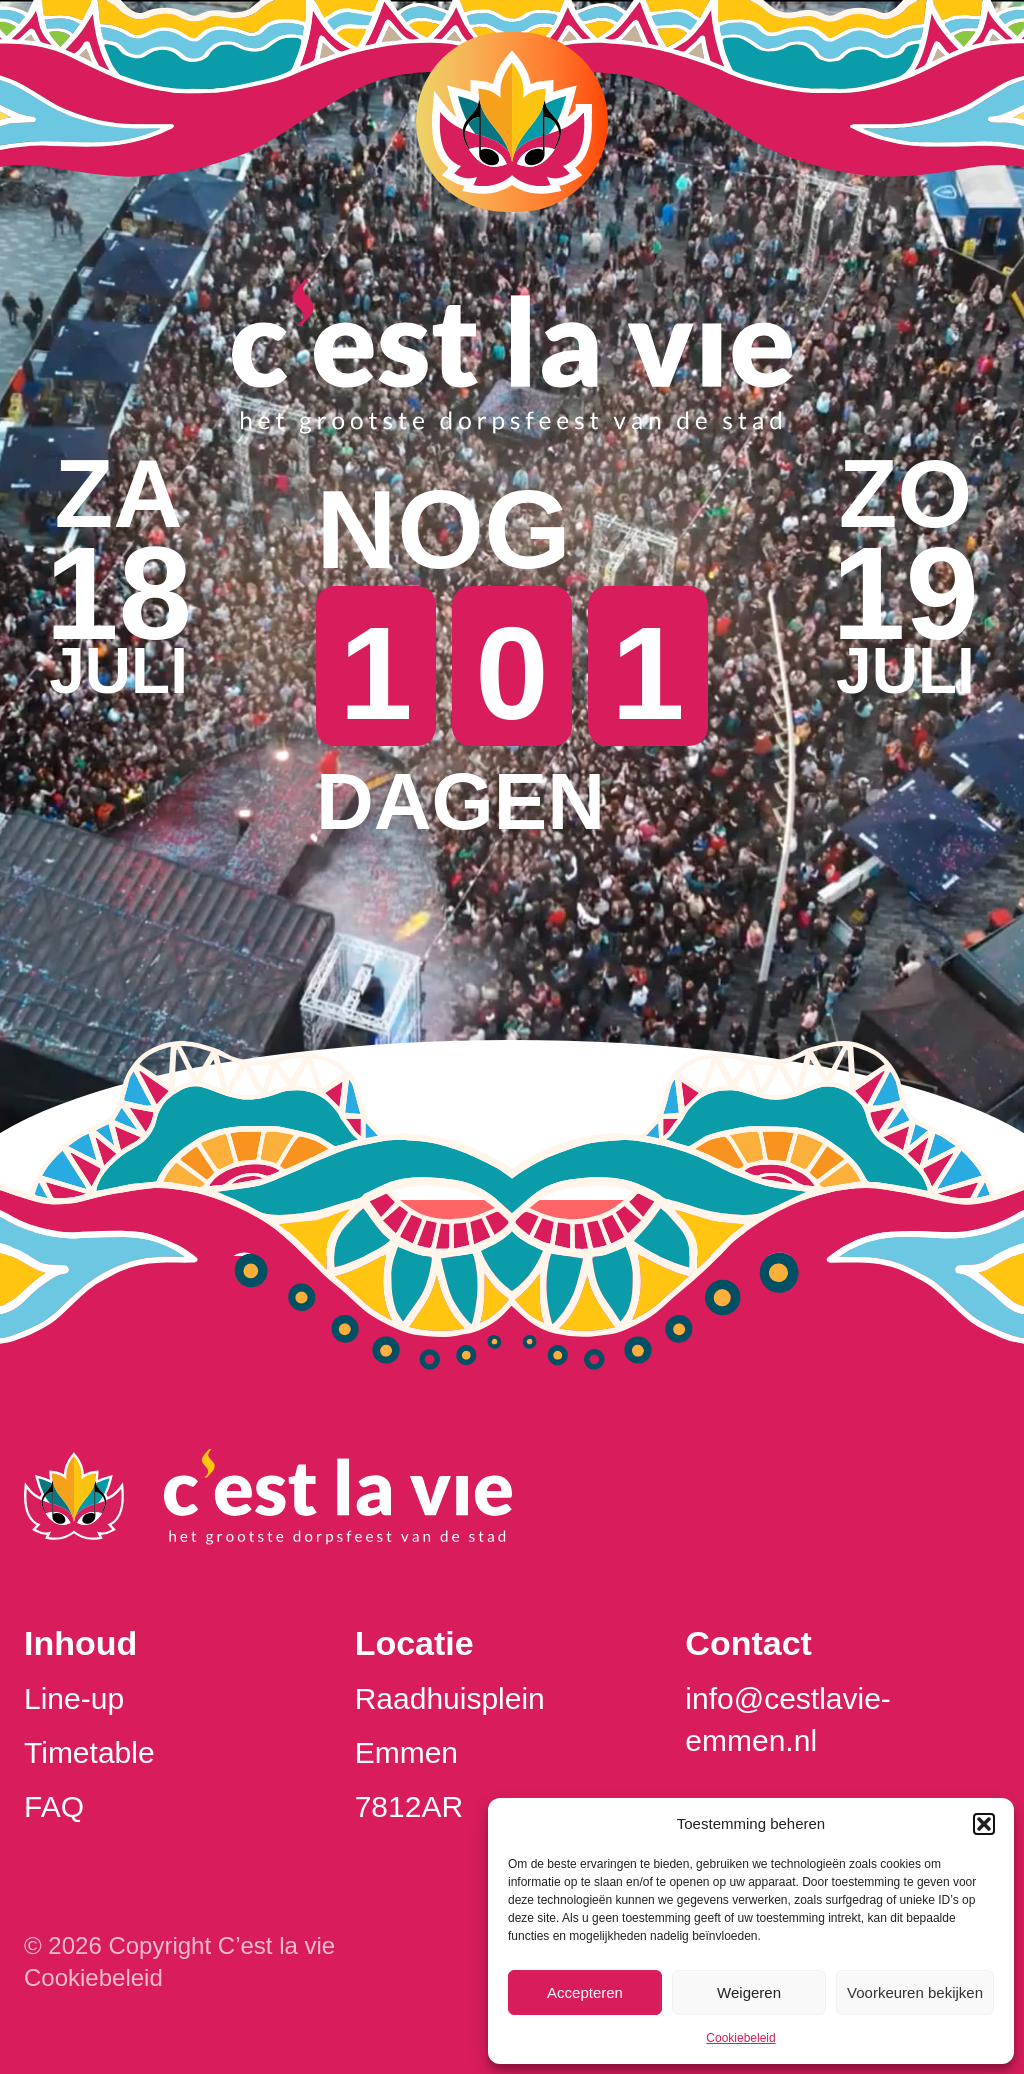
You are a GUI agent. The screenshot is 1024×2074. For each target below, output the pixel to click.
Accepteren (585, 1992)
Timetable (89, 1752)
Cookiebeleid (740, 2038)
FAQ (54, 1806)
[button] (984, 1824)
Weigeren (749, 1992)
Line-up (74, 1698)
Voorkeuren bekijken (915, 1992)
